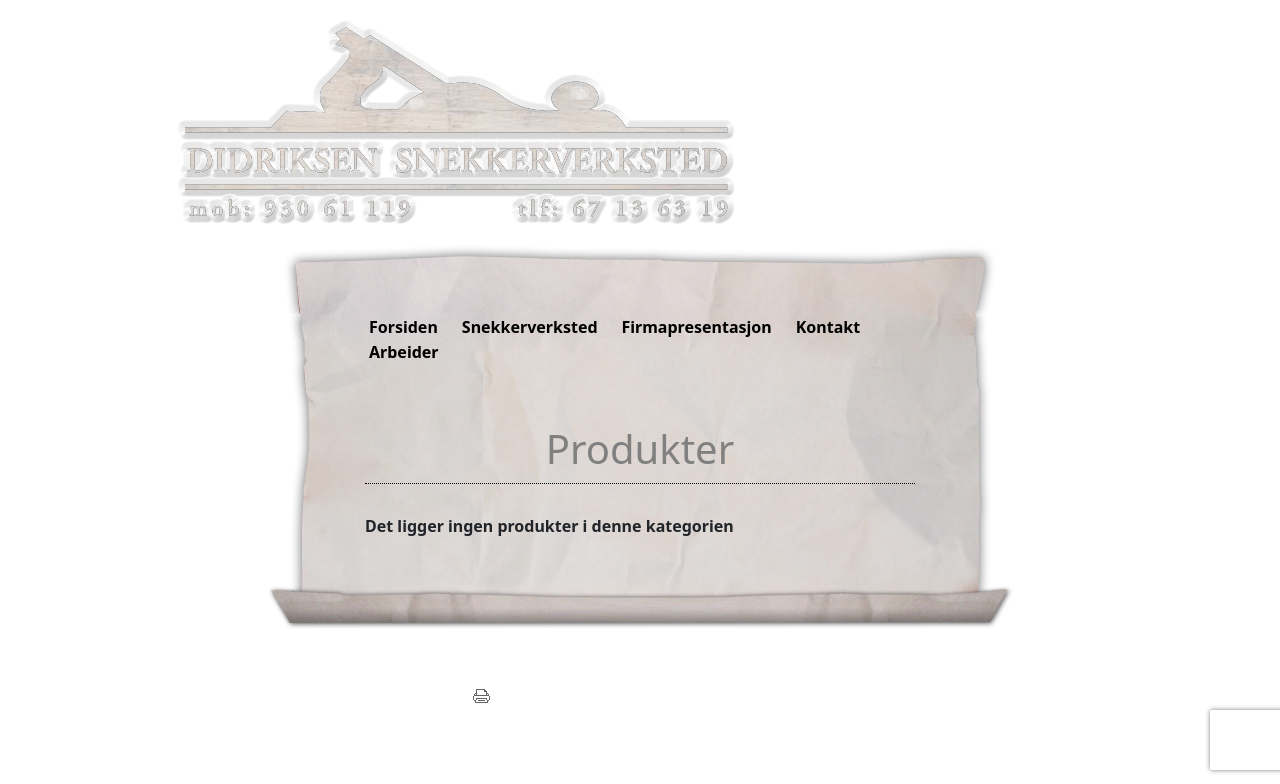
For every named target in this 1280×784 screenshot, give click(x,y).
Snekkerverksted (530, 327)
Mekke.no (442, 715)
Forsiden (403, 327)
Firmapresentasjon (697, 327)
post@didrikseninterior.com (383, 694)
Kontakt (828, 327)
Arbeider (404, 352)
